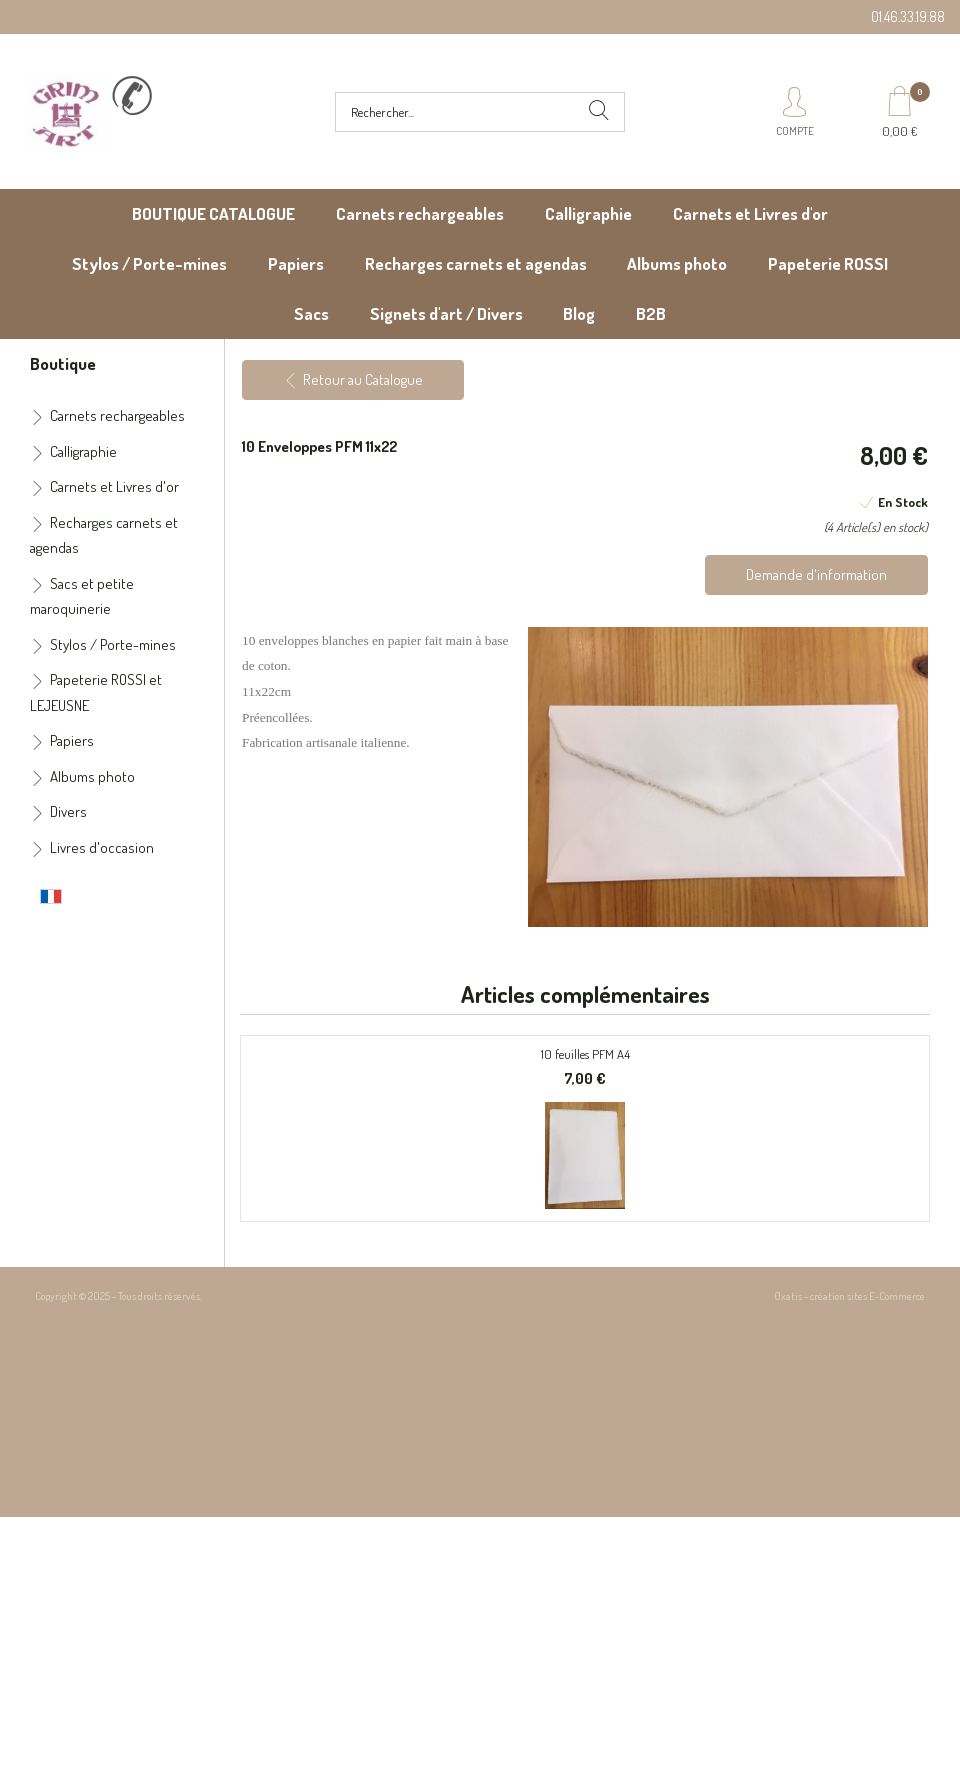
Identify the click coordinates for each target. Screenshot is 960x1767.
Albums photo (677, 263)
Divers (68, 811)
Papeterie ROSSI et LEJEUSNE (96, 692)
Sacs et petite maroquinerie (82, 596)
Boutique (63, 363)
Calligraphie (588, 213)
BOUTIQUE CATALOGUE (213, 213)
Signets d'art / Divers (446, 313)
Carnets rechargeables (420, 213)
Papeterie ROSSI (828, 263)
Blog (579, 313)
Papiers (296, 263)
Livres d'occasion (102, 847)
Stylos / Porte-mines (149, 263)
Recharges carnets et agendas (476, 263)
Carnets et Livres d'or (750, 213)
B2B (651, 313)
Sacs (311, 313)
